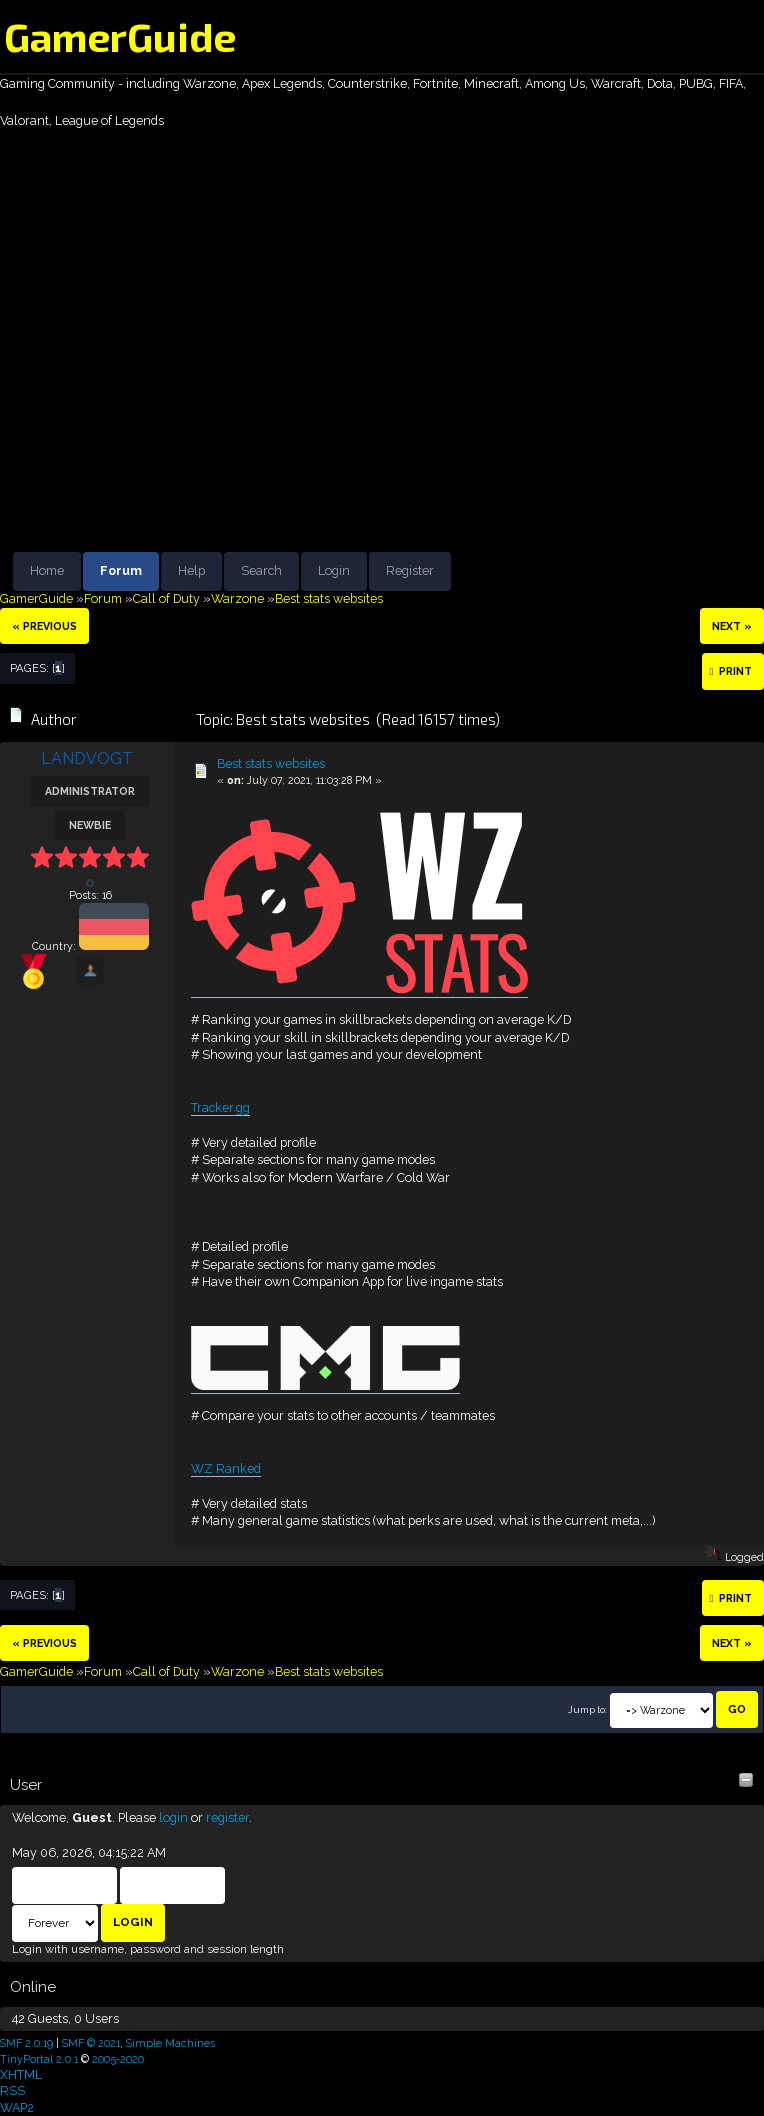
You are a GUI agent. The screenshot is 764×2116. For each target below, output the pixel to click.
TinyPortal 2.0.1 (39, 2059)
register (227, 1817)
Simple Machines (170, 2043)
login (173, 1817)
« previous (44, 626)
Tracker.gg (220, 1107)
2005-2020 (118, 2059)
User (26, 1785)
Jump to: (587, 1709)
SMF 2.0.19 (26, 2043)
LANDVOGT (87, 758)
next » (732, 626)
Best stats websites (271, 763)
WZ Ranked (226, 1468)
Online (33, 1987)
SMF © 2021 (91, 2043)
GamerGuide (120, 36)
